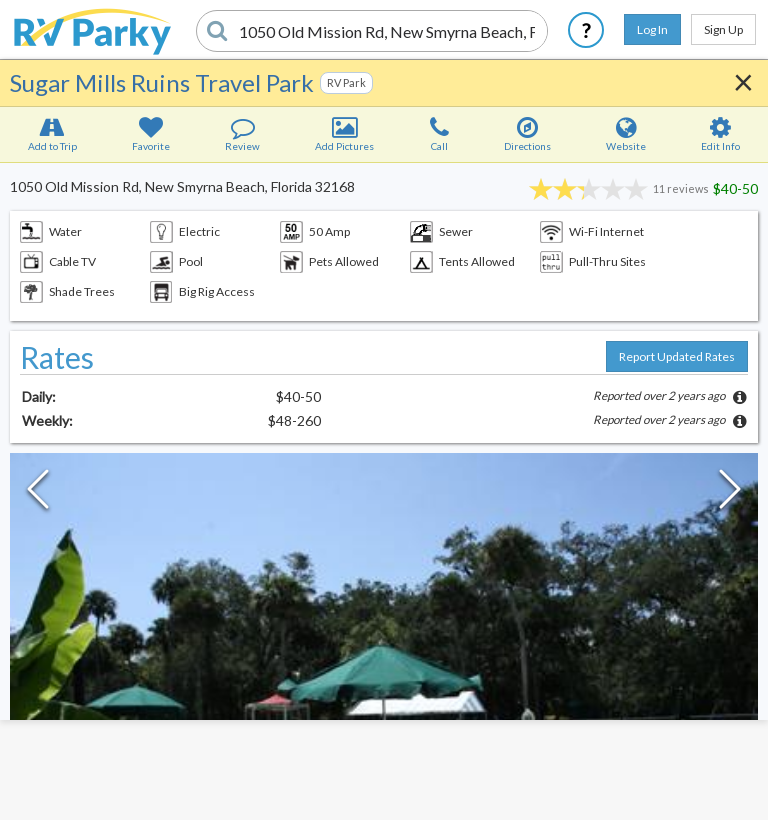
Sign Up (723, 29)
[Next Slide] (730, 494)
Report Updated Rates (677, 356)
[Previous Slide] (38, 494)
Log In (652, 29)
